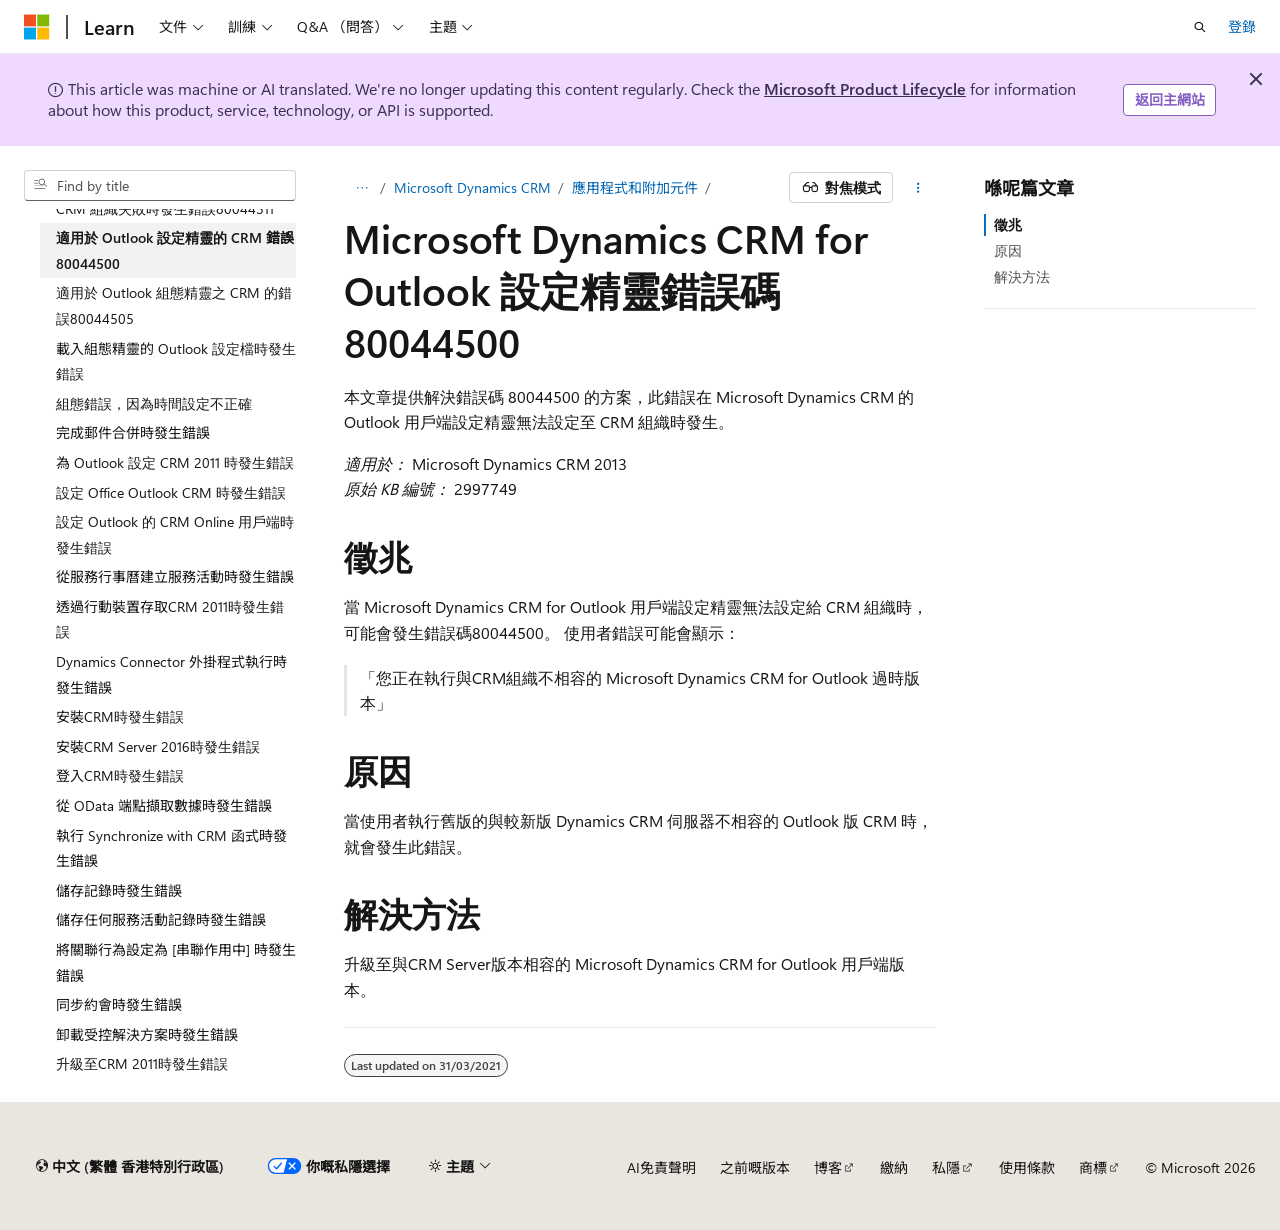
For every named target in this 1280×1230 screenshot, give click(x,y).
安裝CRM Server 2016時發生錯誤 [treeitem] (158, 746)
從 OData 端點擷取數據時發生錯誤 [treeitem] (164, 805)
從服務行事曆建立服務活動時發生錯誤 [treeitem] (175, 576)
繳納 (894, 1167)
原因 (1008, 250)
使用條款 (1027, 1167)
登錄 (1242, 26)
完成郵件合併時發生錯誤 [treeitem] (133, 432)
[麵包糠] (361, 188)
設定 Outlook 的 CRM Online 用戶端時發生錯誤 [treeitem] (175, 534)
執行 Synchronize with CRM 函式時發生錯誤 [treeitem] (171, 848)
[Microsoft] (37, 27)
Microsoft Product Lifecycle (865, 88)
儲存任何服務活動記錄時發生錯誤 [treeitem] (161, 919)
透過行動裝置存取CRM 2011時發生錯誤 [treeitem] (170, 619)
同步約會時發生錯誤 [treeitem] (119, 1004)
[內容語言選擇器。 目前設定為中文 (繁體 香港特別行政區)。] (130, 1167)
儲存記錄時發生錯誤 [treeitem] (119, 890)
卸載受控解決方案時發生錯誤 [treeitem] (147, 1034)
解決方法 (1022, 276)
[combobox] (160, 186)
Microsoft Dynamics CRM (472, 187)
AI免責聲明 (661, 1167)
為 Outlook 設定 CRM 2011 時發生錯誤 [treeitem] (175, 462)
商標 (1093, 1167)
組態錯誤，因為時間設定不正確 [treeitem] (154, 403)
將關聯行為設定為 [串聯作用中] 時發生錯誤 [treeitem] (176, 962)
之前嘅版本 (755, 1167)
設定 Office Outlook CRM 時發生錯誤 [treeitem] (171, 492)
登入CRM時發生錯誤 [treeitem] (120, 775)
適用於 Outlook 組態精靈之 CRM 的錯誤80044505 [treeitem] (174, 305)
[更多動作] (918, 188)
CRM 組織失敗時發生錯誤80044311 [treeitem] (165, 208)
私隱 (946, 1167)
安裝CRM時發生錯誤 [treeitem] (120, 716)
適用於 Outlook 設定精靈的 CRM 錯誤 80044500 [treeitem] (175, 250)
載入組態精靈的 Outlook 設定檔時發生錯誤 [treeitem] (176, 361)
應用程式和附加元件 (635, 187)
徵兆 (1008, 224)
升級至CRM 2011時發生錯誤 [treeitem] (142, 1063)
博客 (828, 1167)
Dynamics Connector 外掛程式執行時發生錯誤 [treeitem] (171, 674)
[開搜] (1200, 27)
